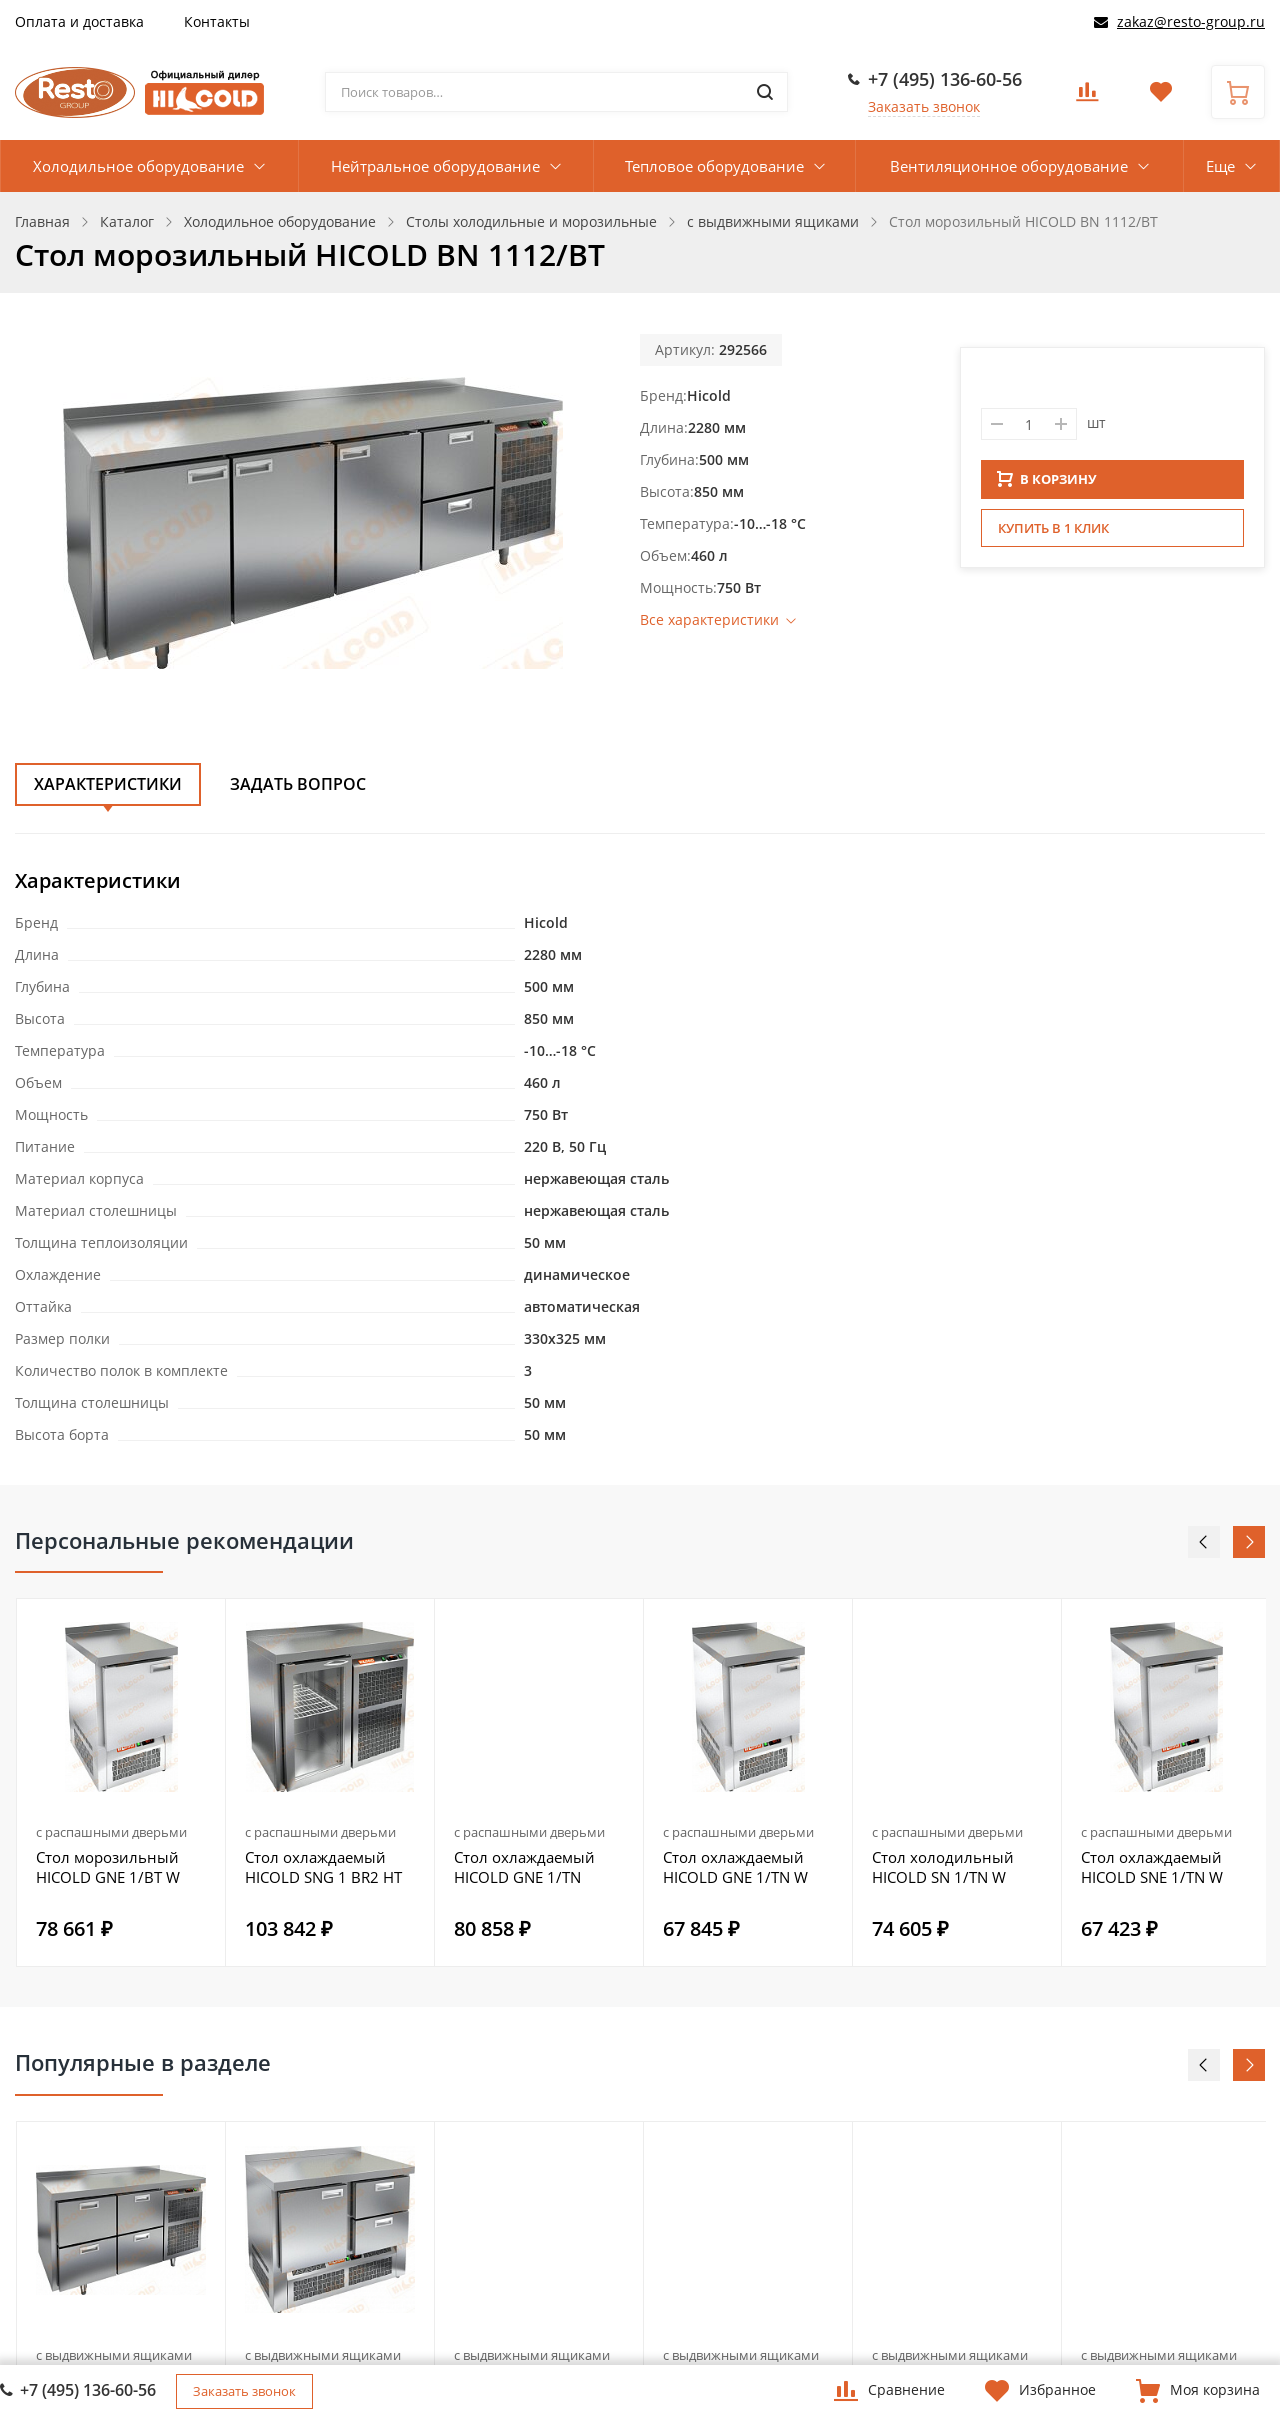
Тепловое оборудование (714, 166)
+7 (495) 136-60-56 (945, 79)
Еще (1220, 166)
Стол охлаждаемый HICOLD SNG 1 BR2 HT (323, 1867)
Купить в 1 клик (1053, 534)
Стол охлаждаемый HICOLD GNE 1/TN (524, 1867)
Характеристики (108, 784)
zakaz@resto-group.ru (1191, 21)
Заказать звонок (924, 106)
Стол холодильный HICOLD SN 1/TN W (943, 1867)
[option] (121, 1782)
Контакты (217, 21)
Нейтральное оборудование (435, 166)
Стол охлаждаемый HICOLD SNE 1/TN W (1152, 1867)
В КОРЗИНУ (1047, 485)
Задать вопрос (298, 784)
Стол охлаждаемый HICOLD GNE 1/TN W (735, 1867)
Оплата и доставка (79, 21)
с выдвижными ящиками (114, 2355)
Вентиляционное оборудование (1009, 166)
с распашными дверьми (111, 1832)
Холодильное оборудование (138, 166)
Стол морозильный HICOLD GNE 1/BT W (108, 1867)
